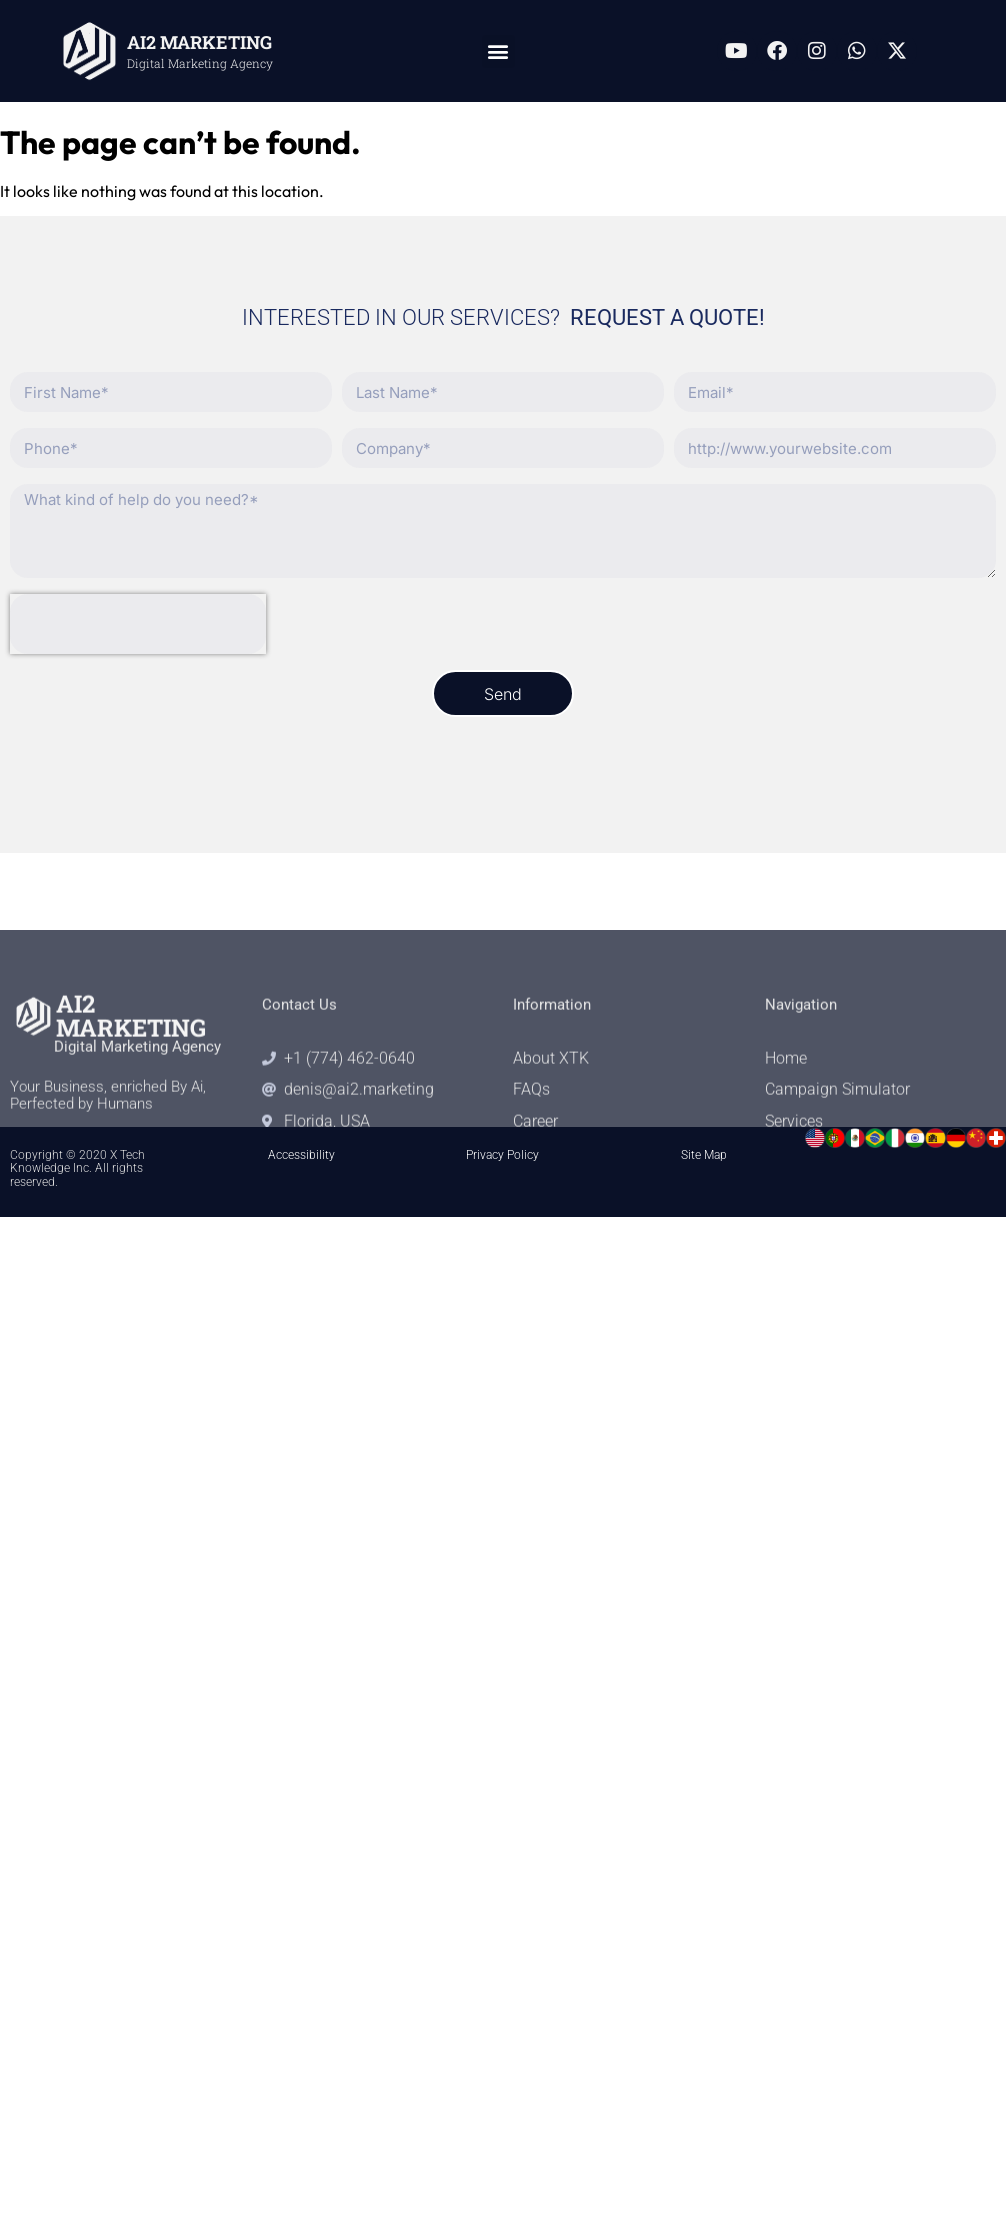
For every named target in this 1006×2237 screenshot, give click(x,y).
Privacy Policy (502, 1155)
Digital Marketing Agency (200, 63)
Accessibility (301, 1155)
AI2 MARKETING (199, 42)
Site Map (704, 1155)
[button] (498, 51)
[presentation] (138, 624)
